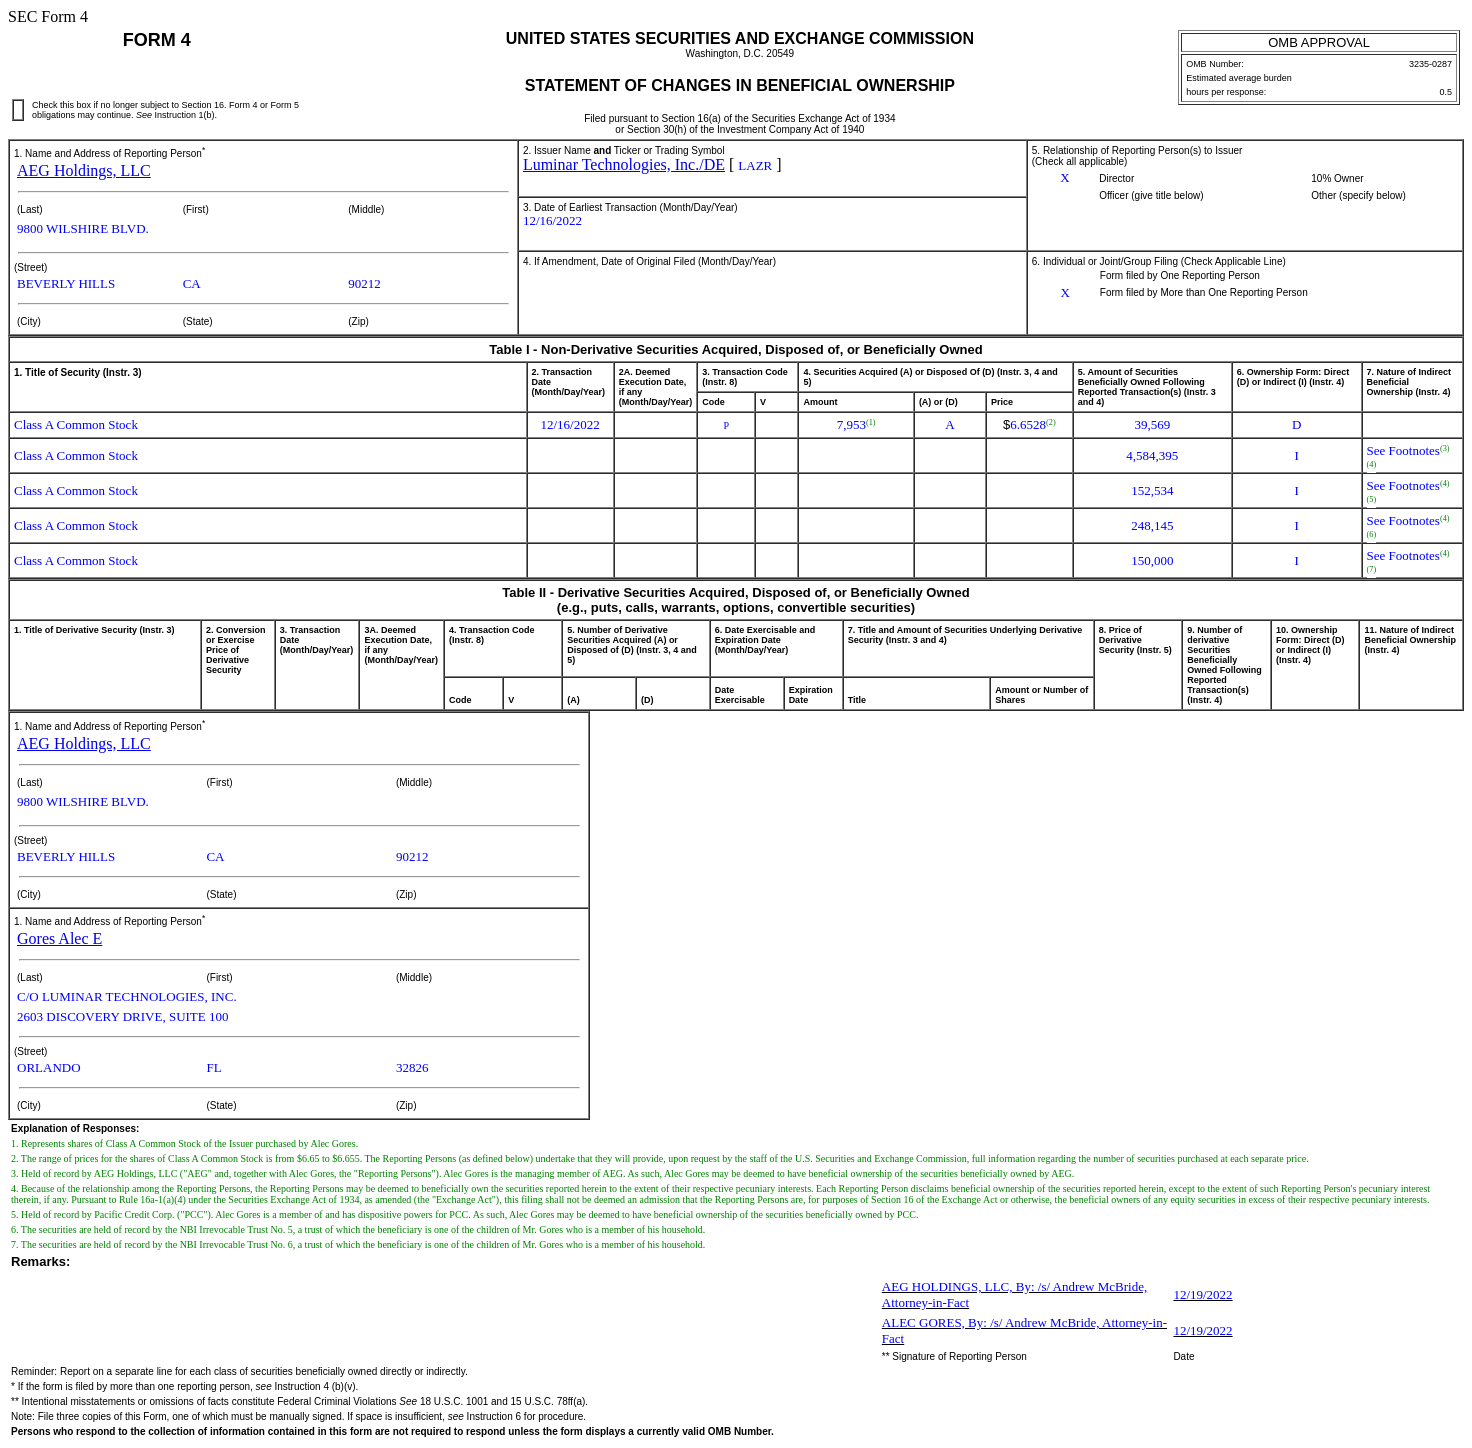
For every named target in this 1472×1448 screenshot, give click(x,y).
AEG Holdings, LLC (84, 170)
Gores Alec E (59, 938)
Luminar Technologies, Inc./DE (624, 164)
